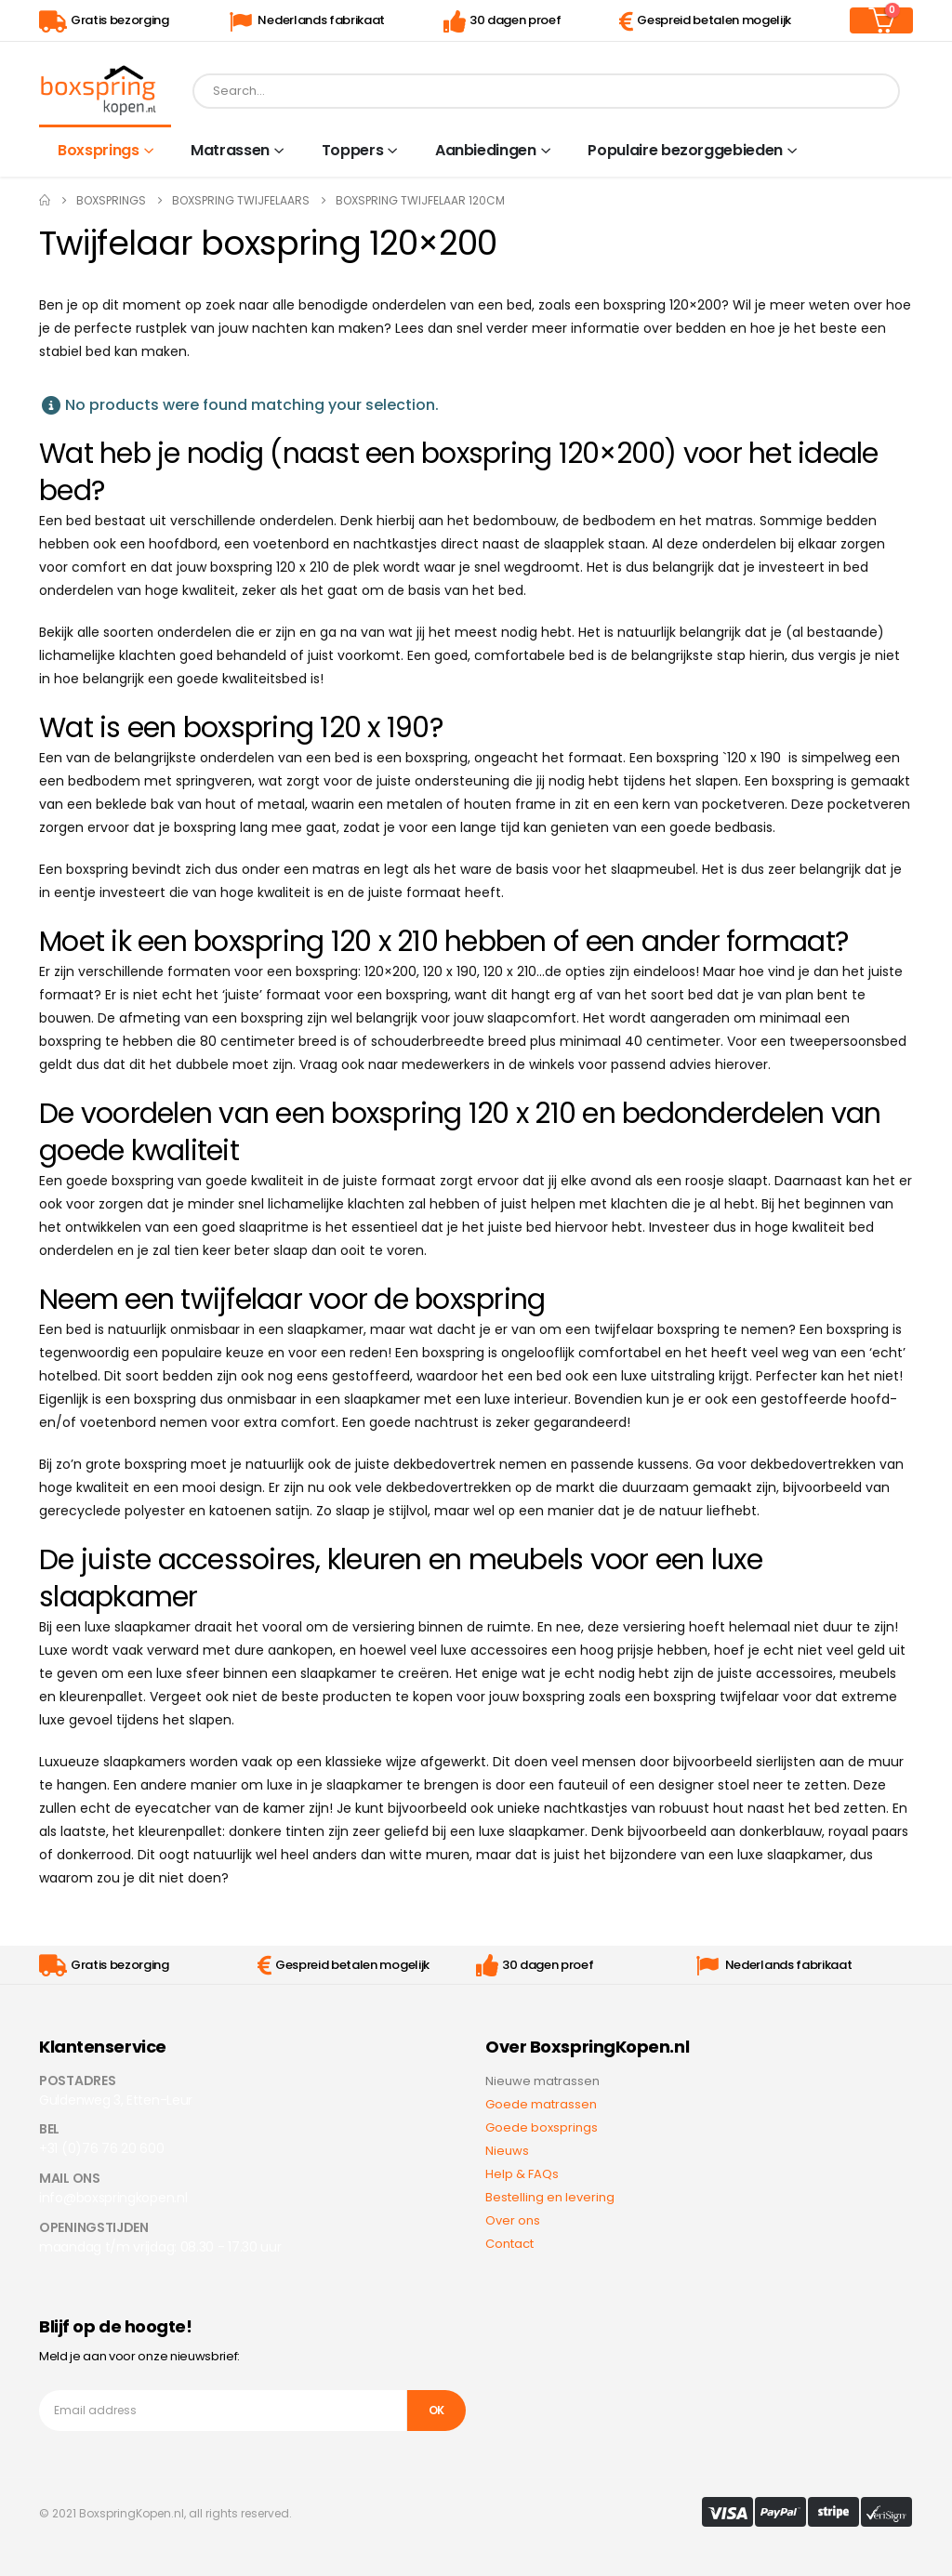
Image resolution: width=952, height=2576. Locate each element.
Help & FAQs (522, 2174)
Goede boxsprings (541, 2127)
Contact (509, 2243)
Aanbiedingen (485, 150)
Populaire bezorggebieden (685, 150)
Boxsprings (98, 150)
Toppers (353, 150)
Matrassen (230, 150)
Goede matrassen (541, 2104)
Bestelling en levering (550, 2197)
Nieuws (507, 2151)
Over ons (512, 2220)
